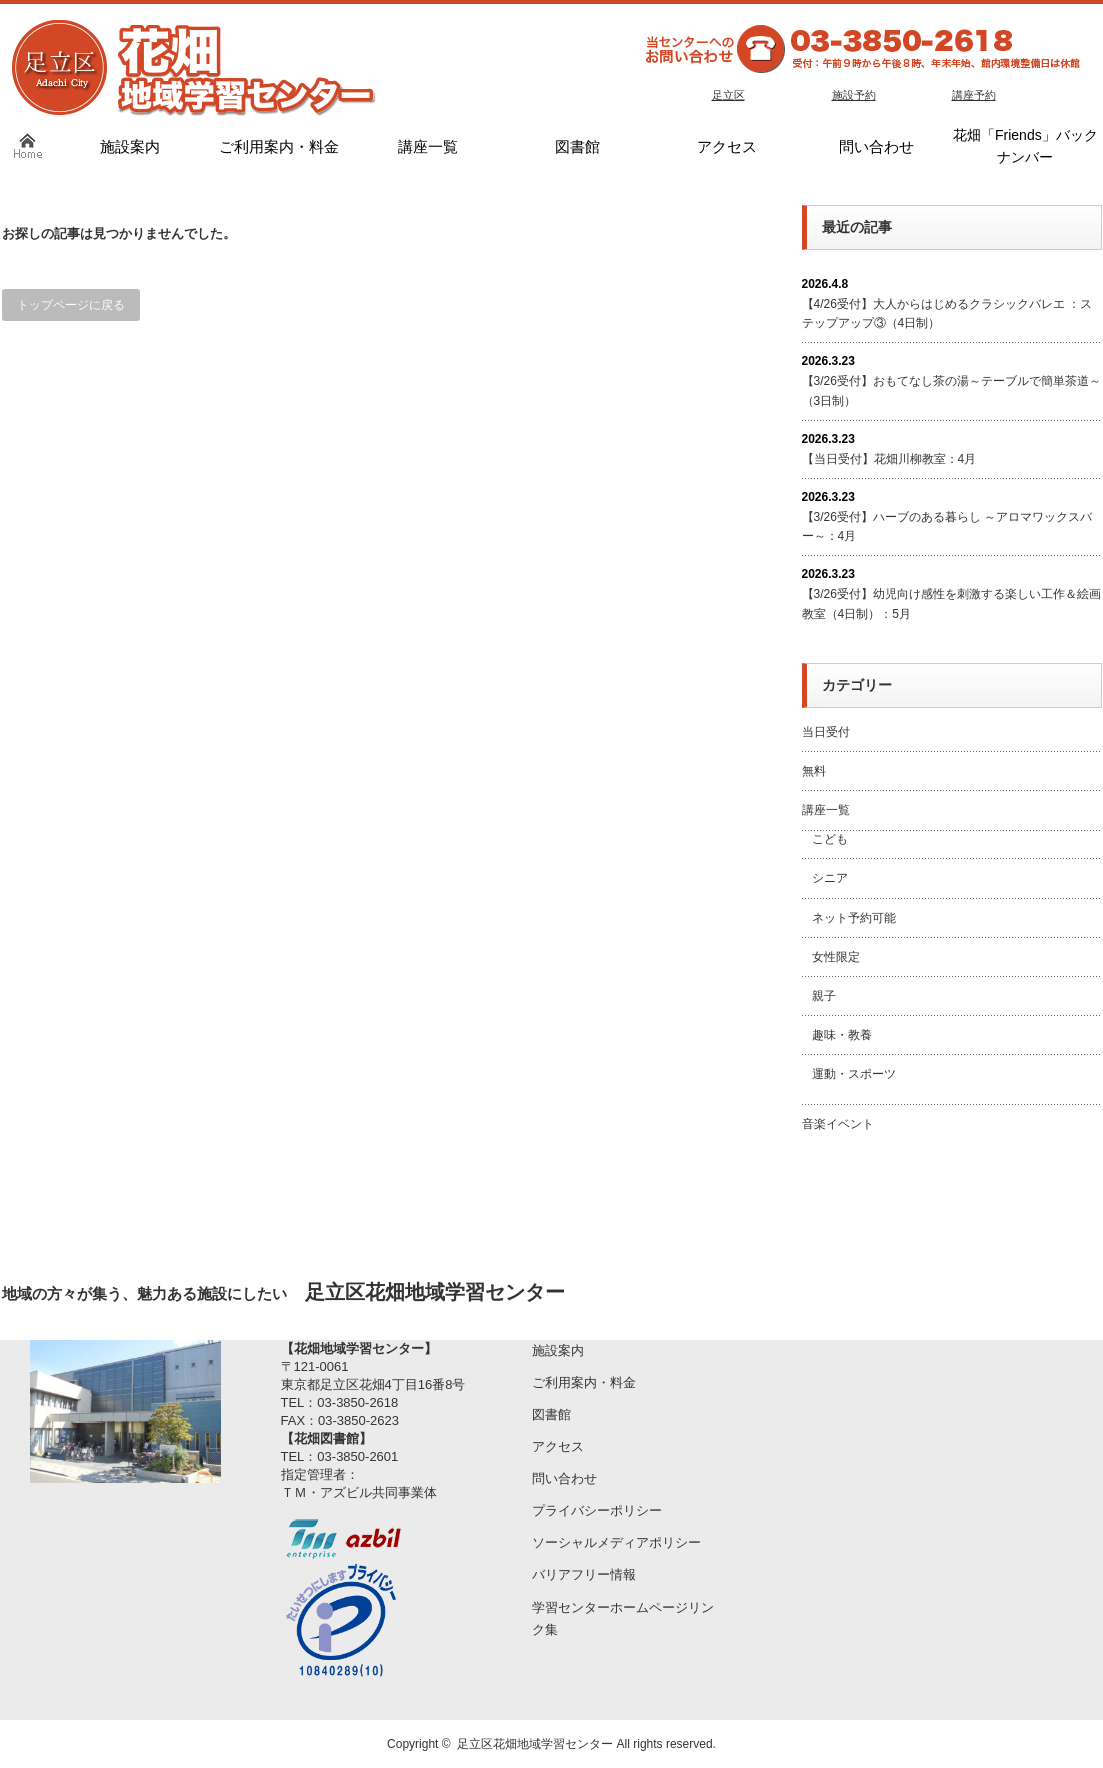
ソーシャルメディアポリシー (616, 1542)
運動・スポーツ (854, 1074)
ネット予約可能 (854, 918)
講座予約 (974, 95)
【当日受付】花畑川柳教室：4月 (889, 459)
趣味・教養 (842, 1035)
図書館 (551, 1414)
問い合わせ (564, 1478)
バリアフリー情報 (584, 1574)
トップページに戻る (71, 305)
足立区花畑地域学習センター (535, 1744)
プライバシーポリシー (597, 1510)
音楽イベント (838, 1124)
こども (830, 839)
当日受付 (826, 732)
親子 (824, 996)
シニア (830, 878)
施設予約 (854, 95)
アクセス (558, 1446)
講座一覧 (826, 810)
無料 (814, 771)
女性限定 (836, 957)
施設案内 (558, 1350)
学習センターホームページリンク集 (623, 1618)
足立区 (728, 95)
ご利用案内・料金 (584, 1382)
